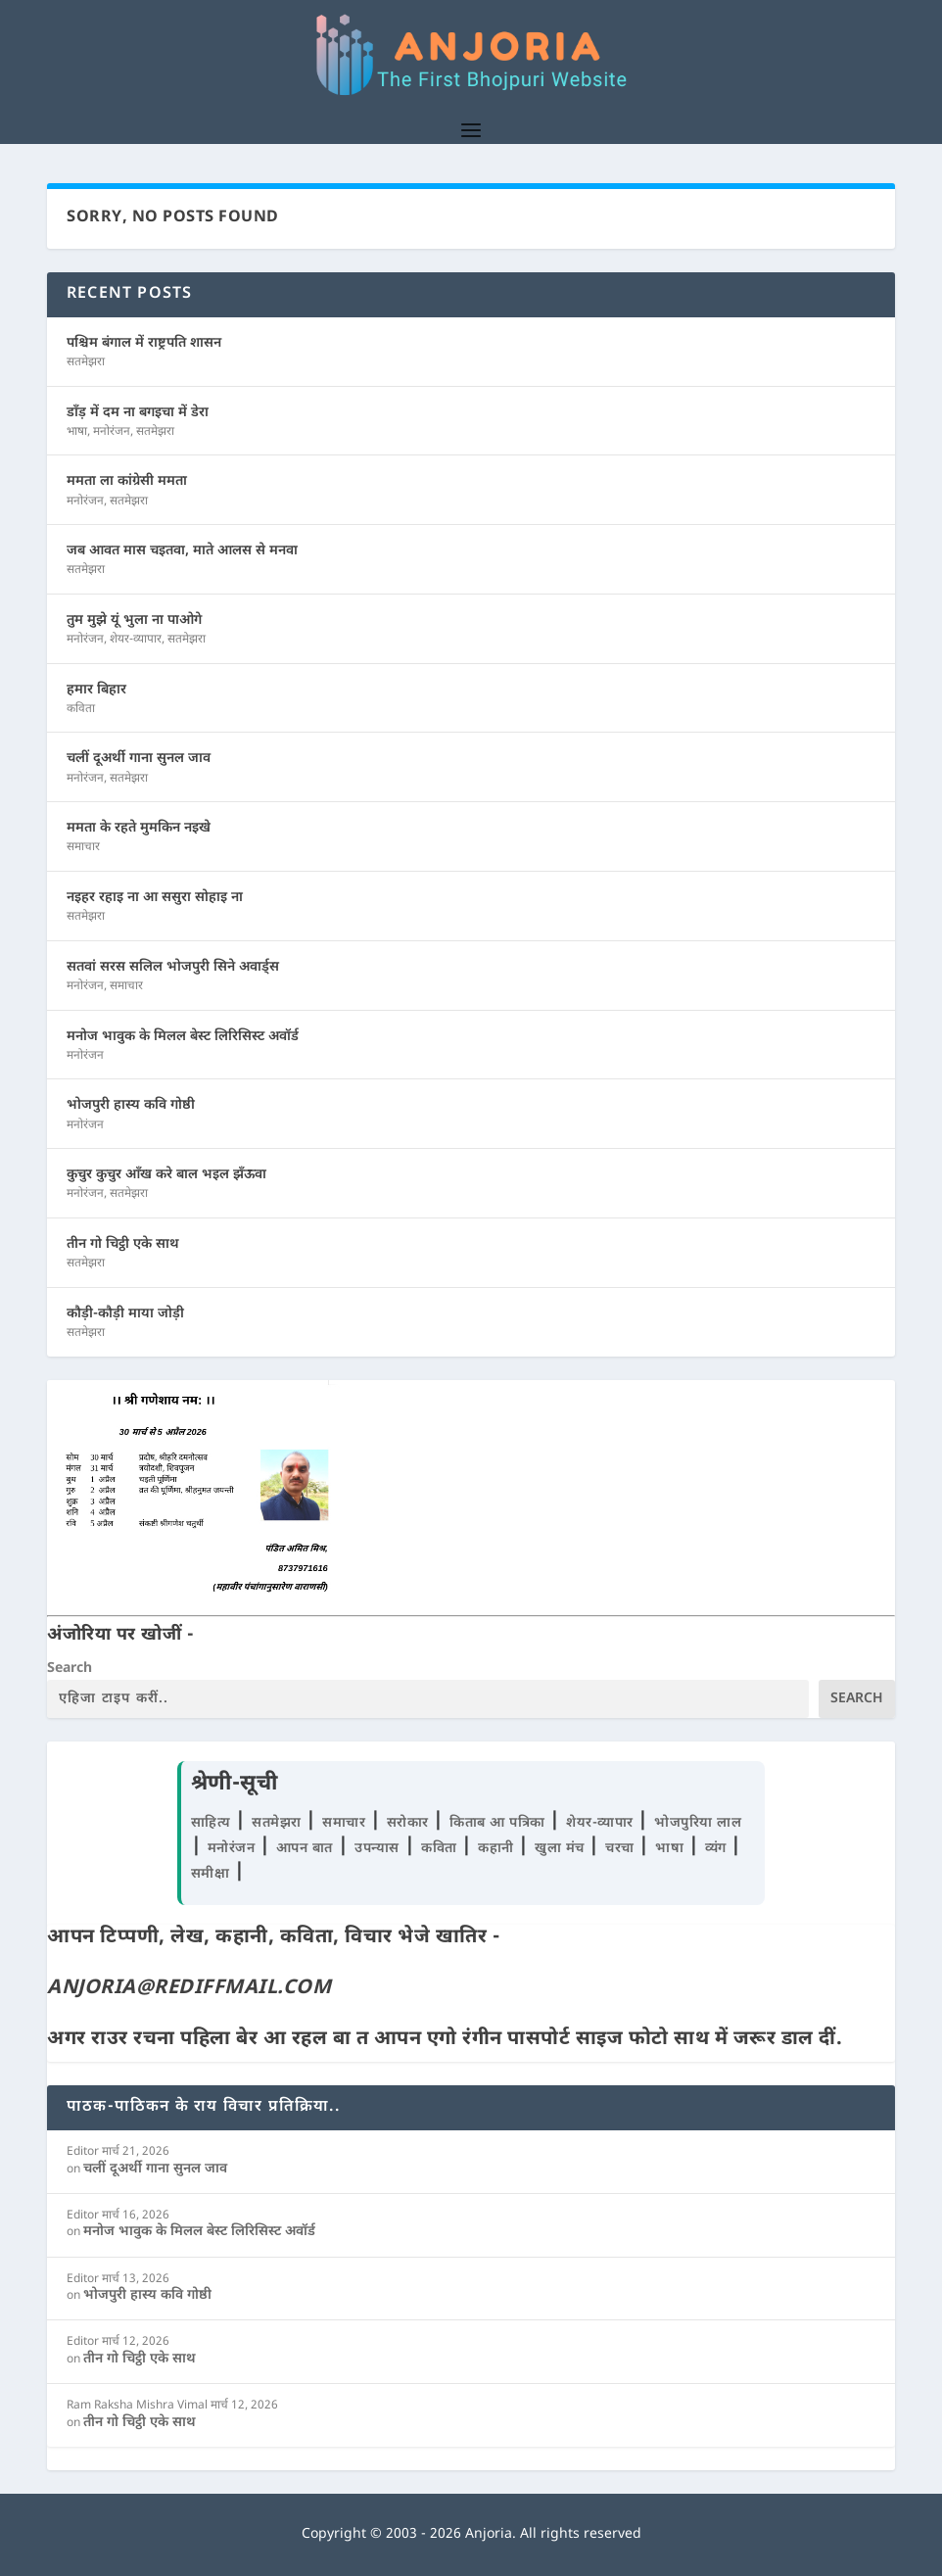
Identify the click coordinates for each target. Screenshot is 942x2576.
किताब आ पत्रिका (499, 1823)
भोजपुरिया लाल (697, 1823)
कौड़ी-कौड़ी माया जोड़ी (125, 1314)
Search (69, 1668)
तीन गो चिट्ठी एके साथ (123, 1244)
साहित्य (213, 1823)
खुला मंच (562, 1848)
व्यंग (718, 1848)
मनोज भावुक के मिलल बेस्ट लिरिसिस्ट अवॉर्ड (183, 1036)
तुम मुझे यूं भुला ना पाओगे (134, 620)
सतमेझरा (86, 362)
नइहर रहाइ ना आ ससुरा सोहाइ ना (155, 897)
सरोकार (410, 1823)
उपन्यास (377, 1848)
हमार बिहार (96, 690)
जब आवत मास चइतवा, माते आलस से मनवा (182, 551)
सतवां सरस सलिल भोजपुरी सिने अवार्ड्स (173, 967)
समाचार (83, 847)
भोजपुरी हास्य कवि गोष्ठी (131, 1105)
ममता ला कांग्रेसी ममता (127, 481)
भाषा (77, 432)
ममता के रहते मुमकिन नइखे (139, 828)
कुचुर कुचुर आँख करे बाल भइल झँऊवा (166, 1175)
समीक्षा (212, 1874)
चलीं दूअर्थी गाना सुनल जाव (139, 758)
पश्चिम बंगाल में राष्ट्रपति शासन (144, 343)
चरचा (621, 1848)
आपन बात (304, 1848)
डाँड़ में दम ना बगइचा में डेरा (138, 413)
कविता (81, 709)
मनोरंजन (111, 432)
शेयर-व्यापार (136, 639)
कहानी (498, 1848)
